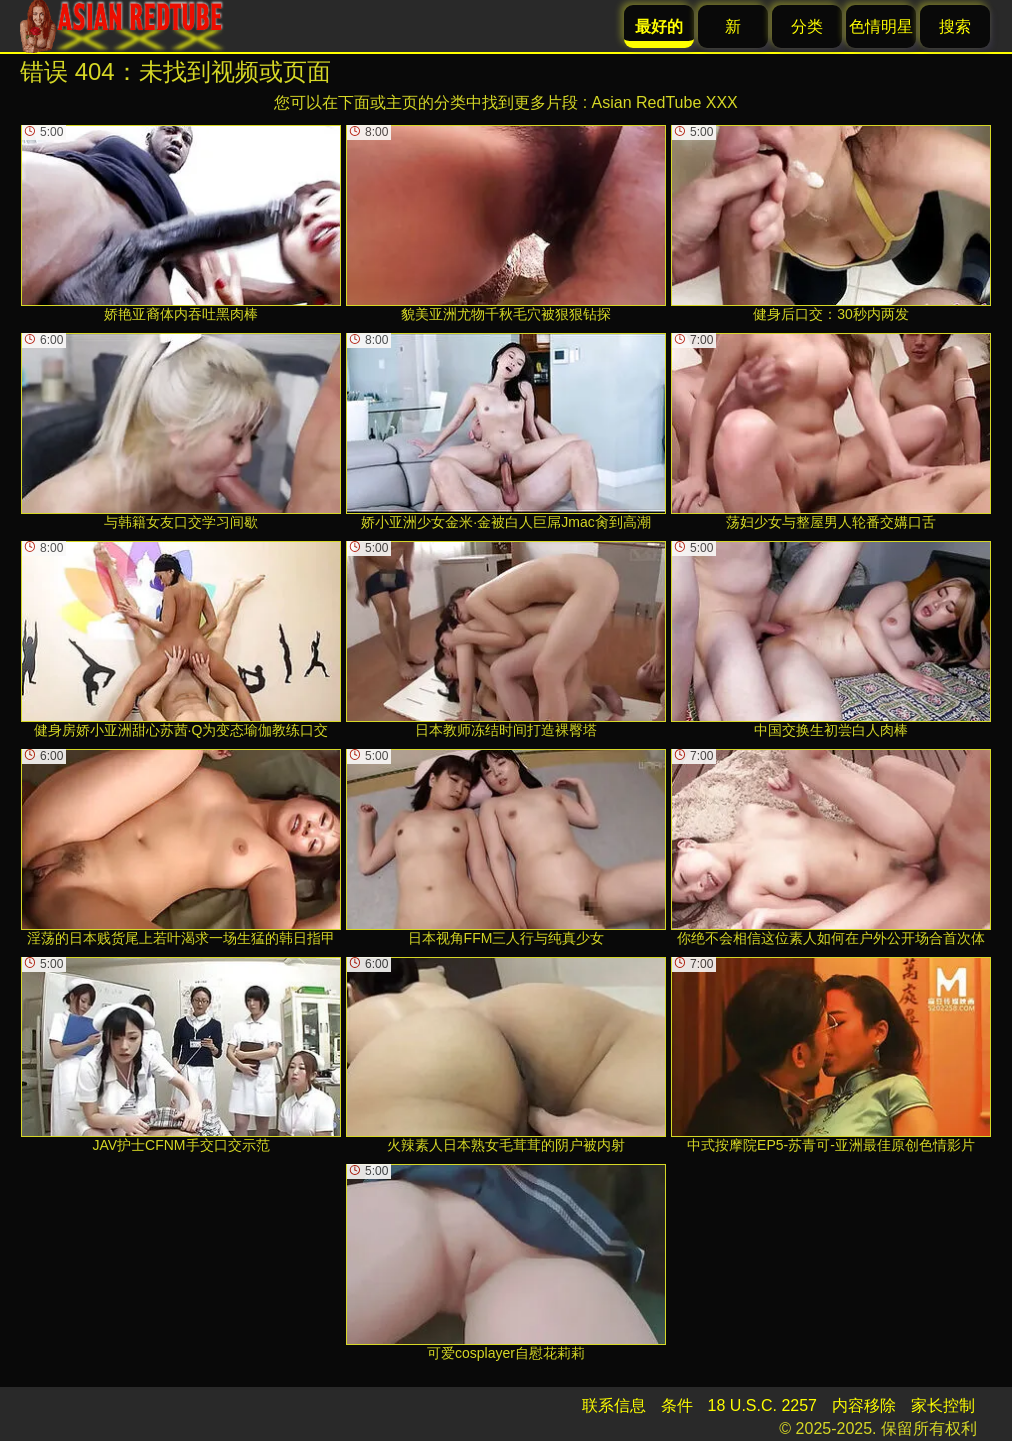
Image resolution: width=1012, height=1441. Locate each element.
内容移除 (864, 1405)
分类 (807, 26)
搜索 (955, 26)
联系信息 (614, 1405)
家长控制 (943, 1405)
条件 (677, 1405)
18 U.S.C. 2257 (762, 1405)
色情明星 (881, 26)
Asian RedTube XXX (665, 102)
